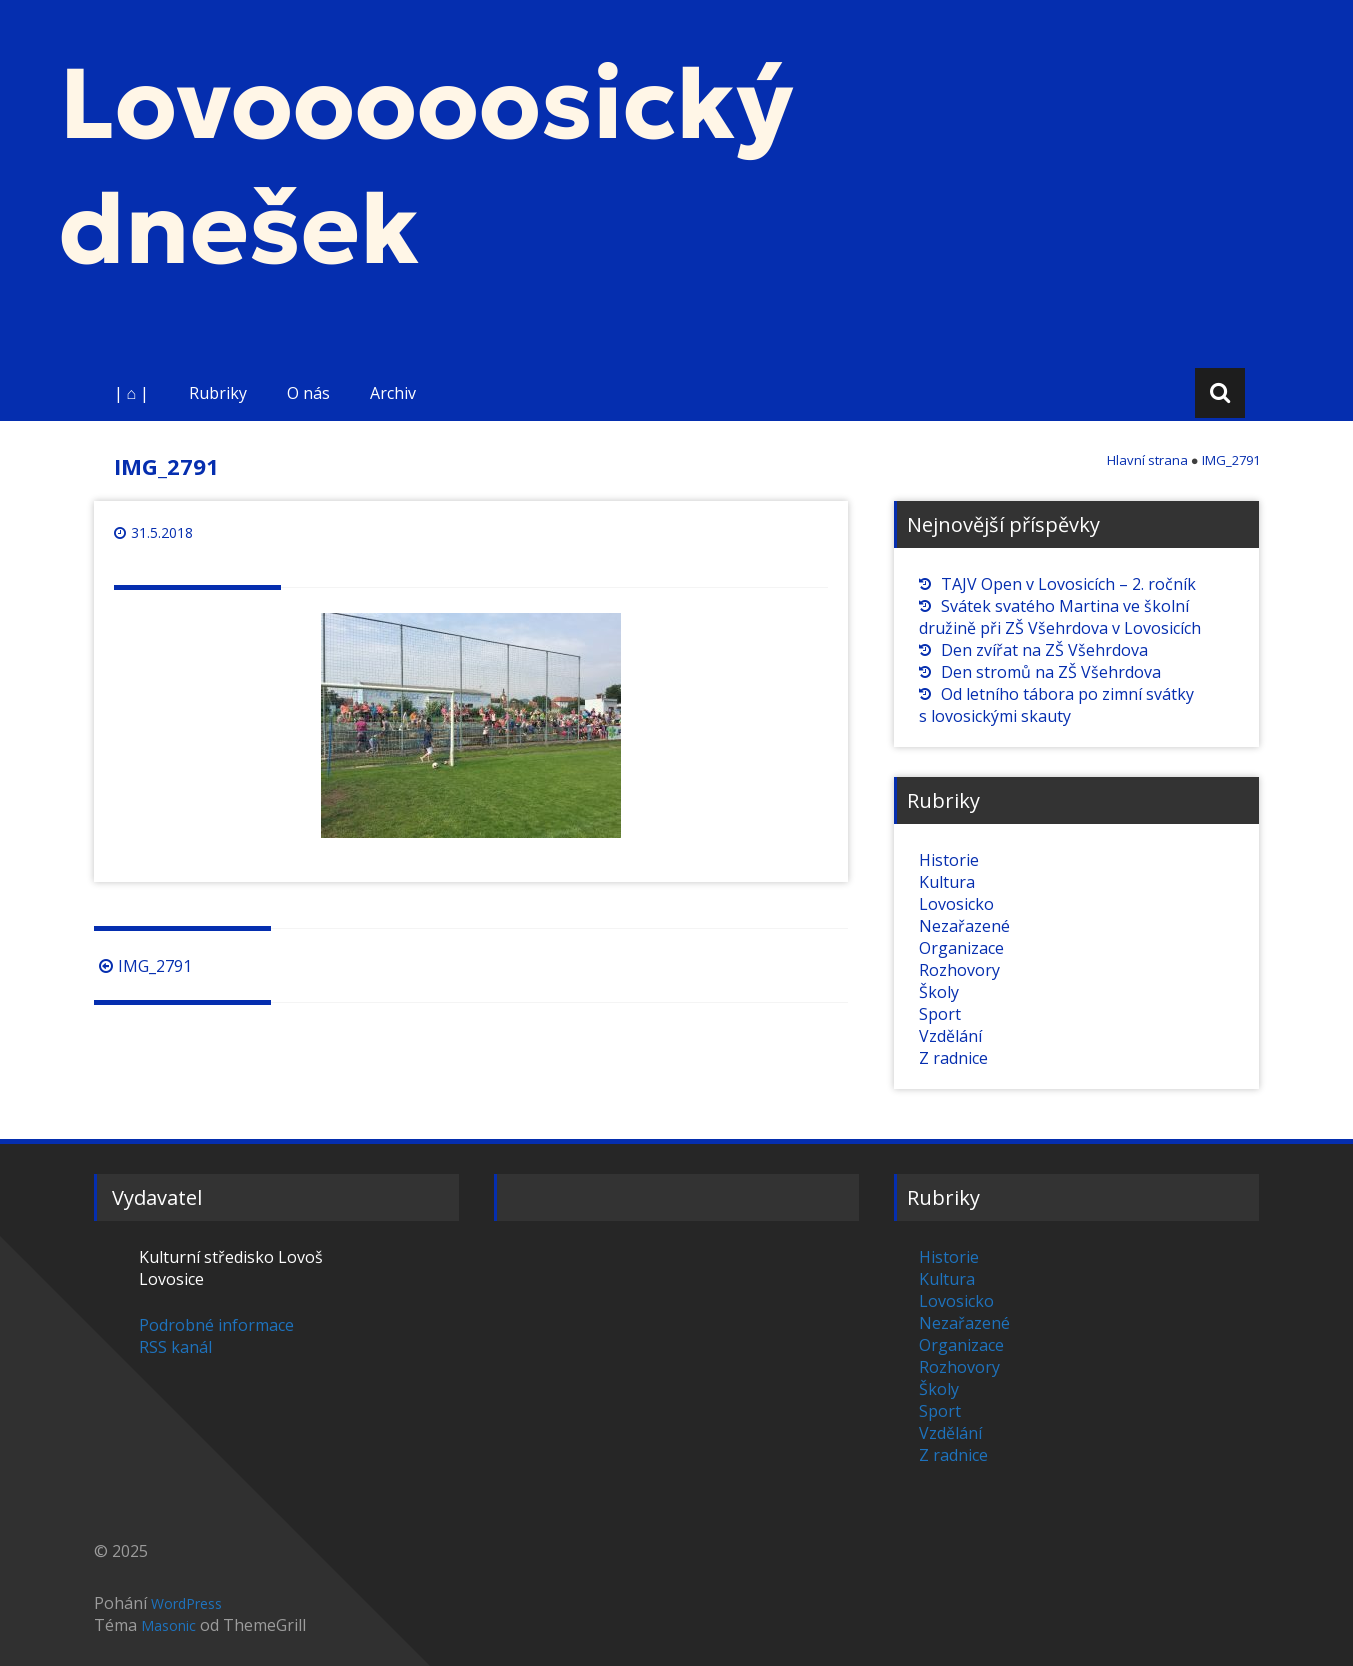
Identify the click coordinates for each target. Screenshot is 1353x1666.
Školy (939, 992)
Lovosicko (956, 904)
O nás (308, 393)
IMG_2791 (143, 966)
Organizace (961, 948)
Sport (940, 1014)
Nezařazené (964, 926)
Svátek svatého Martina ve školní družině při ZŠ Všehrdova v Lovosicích (1060, 617)
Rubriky (218, 393)
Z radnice (953, 1058)
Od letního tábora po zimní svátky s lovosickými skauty (1056, 705)
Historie (949, 860)
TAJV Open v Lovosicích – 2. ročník (1068, 584)
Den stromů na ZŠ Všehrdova (1051, 672)
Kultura (947, 882)
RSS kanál (175, 1347)
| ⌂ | (132, 393)
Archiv (393, 393)
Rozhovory (959, 970)
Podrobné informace (216, 1325)
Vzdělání (950, 1036)
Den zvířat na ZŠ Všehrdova (1044, 650)
